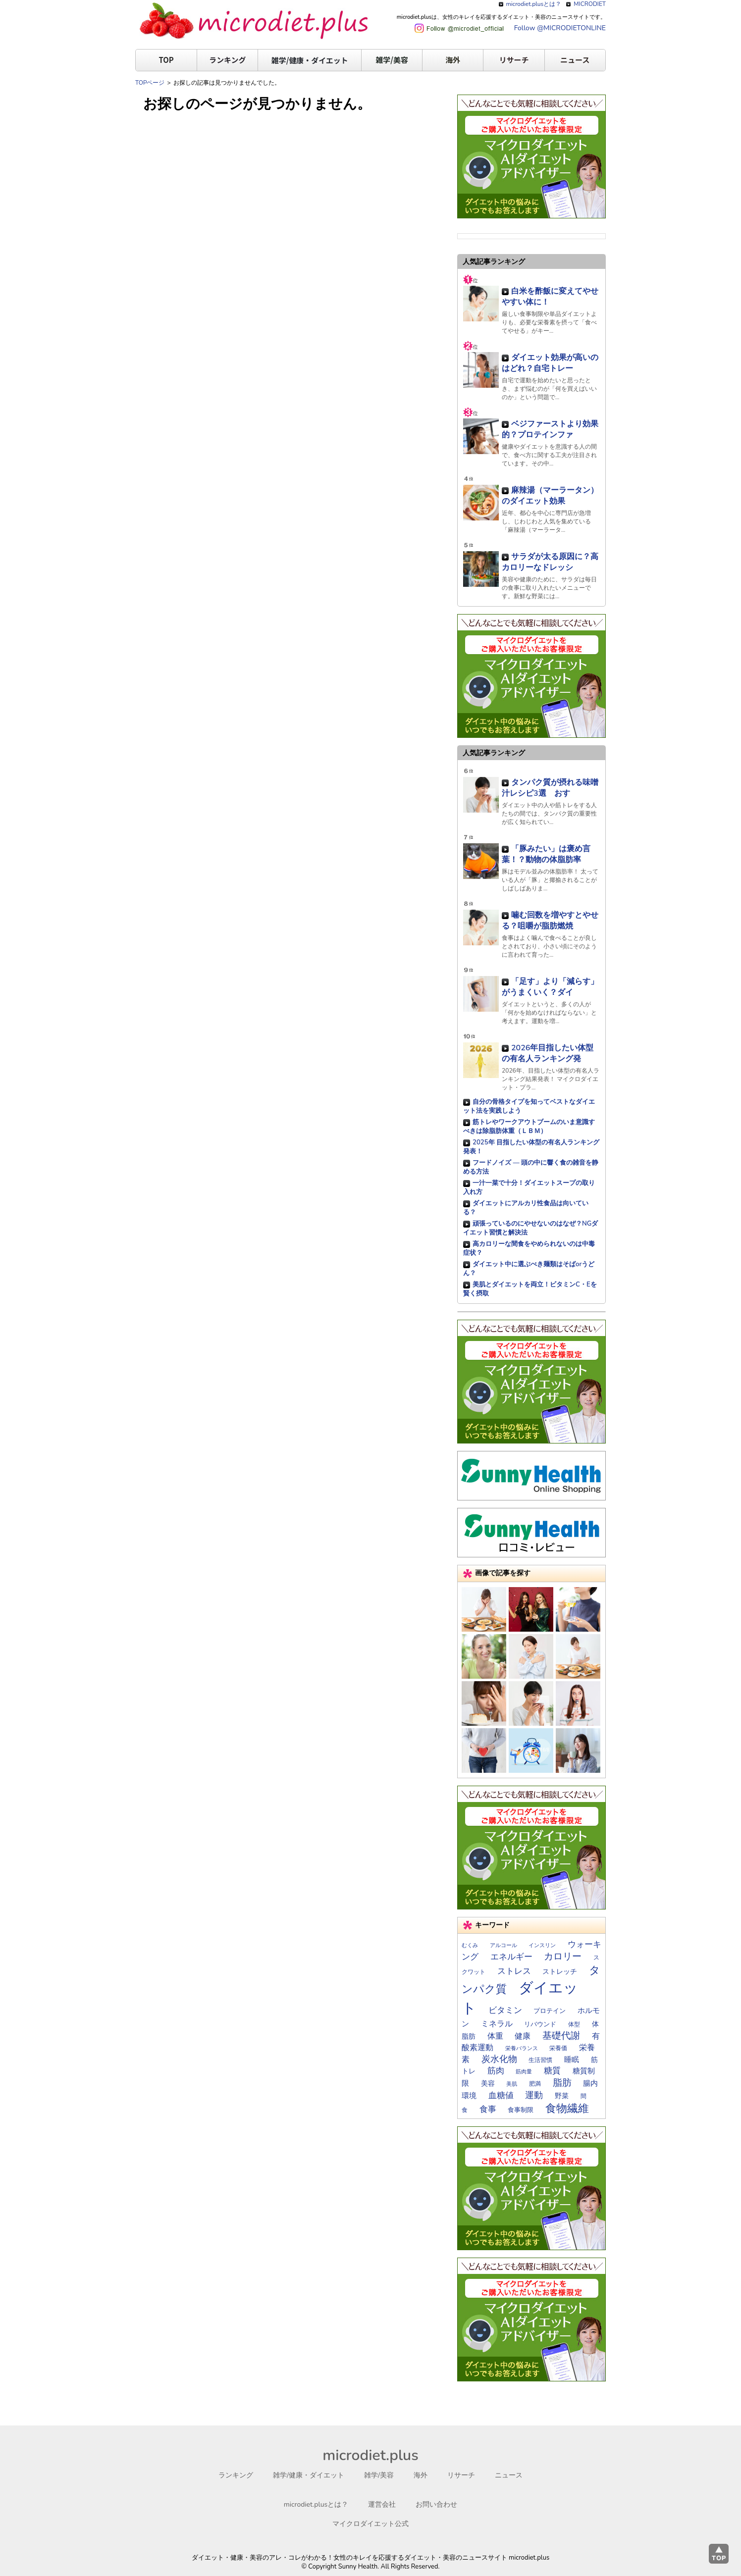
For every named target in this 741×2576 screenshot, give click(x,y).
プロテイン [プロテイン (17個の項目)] (549, 2011)
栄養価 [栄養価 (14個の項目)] (558, 2048)
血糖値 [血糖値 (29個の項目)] (501, 2095)
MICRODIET (590, 4)
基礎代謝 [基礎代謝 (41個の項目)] (561, 2035)
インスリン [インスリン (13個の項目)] (542, 1945)
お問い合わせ (436, 2504)
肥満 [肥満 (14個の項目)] (535, 2084)
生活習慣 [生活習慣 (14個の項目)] (540, 2060)
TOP (166, 60)
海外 (452, 60)
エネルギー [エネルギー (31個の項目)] (511, 1956)
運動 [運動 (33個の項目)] (534, 2095)
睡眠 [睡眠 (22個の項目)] (571, 2059)
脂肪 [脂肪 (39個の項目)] (562, 2082)
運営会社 (382, 2504)
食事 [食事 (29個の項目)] (487, 2109)
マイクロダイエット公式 (370, 2523)
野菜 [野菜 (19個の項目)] (562, 2096)
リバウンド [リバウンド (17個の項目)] (540, 2024)
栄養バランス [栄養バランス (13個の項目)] (521, 2048)
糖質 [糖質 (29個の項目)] (552, 2070)
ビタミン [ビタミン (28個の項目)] (505, 2010)
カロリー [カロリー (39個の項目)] (563, 1956)
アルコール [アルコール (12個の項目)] (503, 1945)
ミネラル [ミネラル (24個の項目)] (497, 2023)
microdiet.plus (370, 2455)
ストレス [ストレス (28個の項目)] (514, 1971)
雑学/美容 (391, 60)
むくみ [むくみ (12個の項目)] (470, 1945)
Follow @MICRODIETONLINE (560, 28)
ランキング (227, 60)
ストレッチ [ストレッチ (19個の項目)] (559, 1971)
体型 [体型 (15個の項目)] (574, 2024)
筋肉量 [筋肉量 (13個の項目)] (524, 2071)
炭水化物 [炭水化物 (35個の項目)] (499, 2059)
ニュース (574, 60)
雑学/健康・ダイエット (309, 60)
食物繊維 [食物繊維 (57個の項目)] (567, 2108)
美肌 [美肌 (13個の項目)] (511, 2084)
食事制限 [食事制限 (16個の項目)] (520, 2110)
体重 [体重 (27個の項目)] (495, 2036)
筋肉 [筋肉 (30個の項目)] (495, 2070)
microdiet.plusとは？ (534, 4)
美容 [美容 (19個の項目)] (488, 2083)
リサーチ (514, 60)
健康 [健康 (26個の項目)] (522, 2036)
